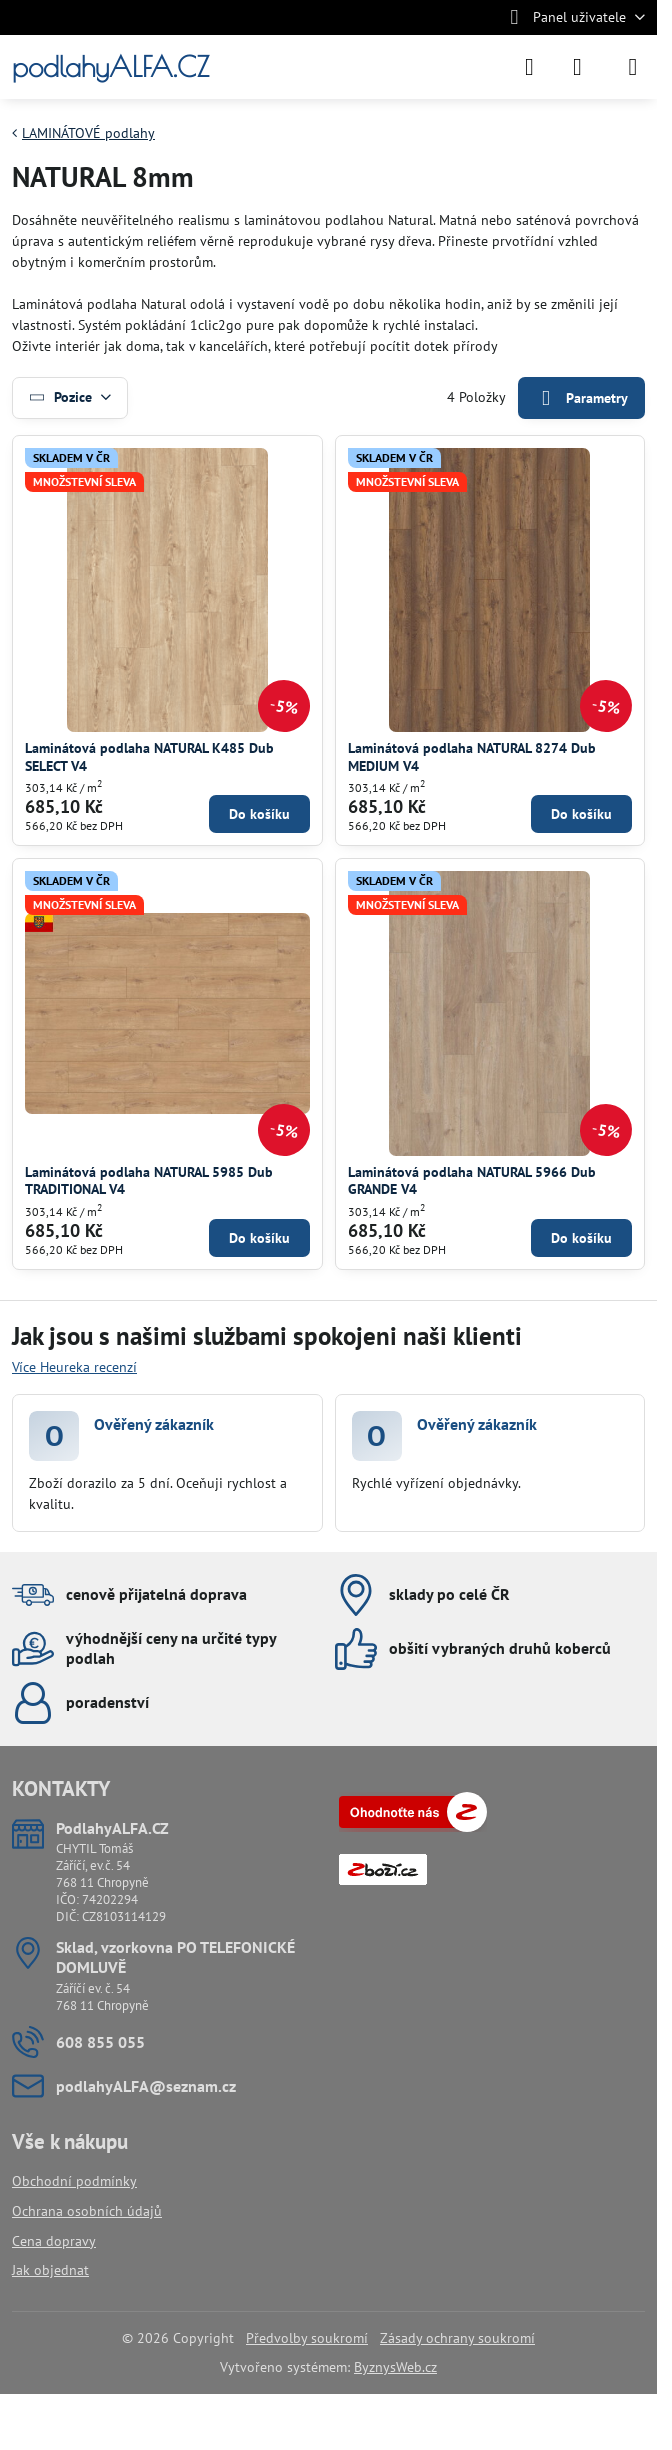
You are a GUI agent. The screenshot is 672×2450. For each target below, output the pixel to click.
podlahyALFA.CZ (110, 67)
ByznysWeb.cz (395, 2367)
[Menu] (633, 67)
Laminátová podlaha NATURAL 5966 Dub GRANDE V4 (472, 1181)
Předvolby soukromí (307, 2338)
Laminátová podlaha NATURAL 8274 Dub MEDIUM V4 (472, 757)
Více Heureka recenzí (74, 1367)
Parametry (581, 398)
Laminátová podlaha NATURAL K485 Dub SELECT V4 (149, 757)
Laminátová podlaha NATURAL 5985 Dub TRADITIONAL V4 (149, 1181)
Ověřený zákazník (154, 1424)
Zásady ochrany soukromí (457, 2338)
